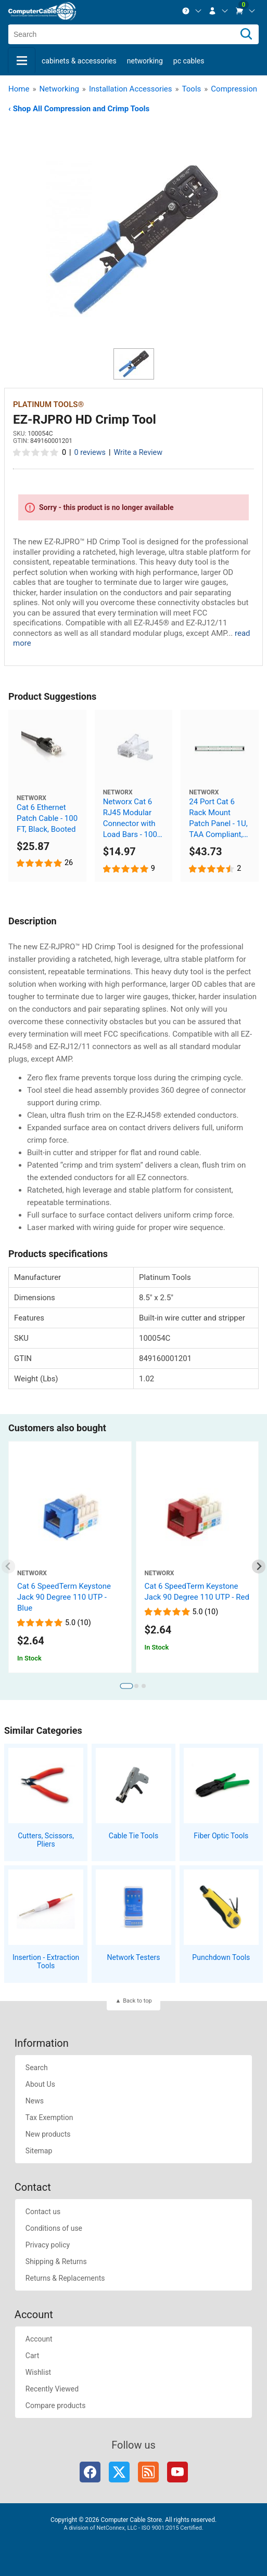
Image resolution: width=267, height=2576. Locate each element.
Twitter (119, 2472)
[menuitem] (192, 11)
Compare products (56, 2405)
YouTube (177, 2472)
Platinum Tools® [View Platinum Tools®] (48, 404)
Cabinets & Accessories (79, 61)
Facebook (90, 2472)
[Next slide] (259, 1567)
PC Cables (189, 61)
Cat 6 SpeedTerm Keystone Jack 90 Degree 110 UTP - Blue (64, 1597)
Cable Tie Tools (133, 1836)
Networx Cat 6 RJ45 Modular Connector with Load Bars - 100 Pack (130, 818)
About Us (40, 2084)
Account (39, 2339)
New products (48, 2134)
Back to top (137, 2000)
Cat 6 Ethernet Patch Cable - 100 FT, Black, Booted (47, 818)
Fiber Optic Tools (221, 1836)
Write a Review (137, 452)
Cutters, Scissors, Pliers (46, 1840)
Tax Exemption (49, 2117)
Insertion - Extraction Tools (45, 1961)
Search (37, 2067)
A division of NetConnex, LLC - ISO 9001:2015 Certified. (133, 2528)
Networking (145, 61)
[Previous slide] (9, 1567)
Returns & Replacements (65, 2278)
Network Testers (133, 1957)
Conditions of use (54, 2228)
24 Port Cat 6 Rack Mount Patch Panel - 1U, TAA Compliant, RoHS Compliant (218, 818)
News (35, 2101)
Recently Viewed (52, 2389)
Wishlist (38, 2372)
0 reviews (90, 452)
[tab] (126, 1686)
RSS (148, 2472)
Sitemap (39, 2151)
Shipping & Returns (56, 2261)
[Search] (246, 34)
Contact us (43, 2211)
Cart (32, 2355)
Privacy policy (48, 2245)
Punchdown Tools (221, 1957)
